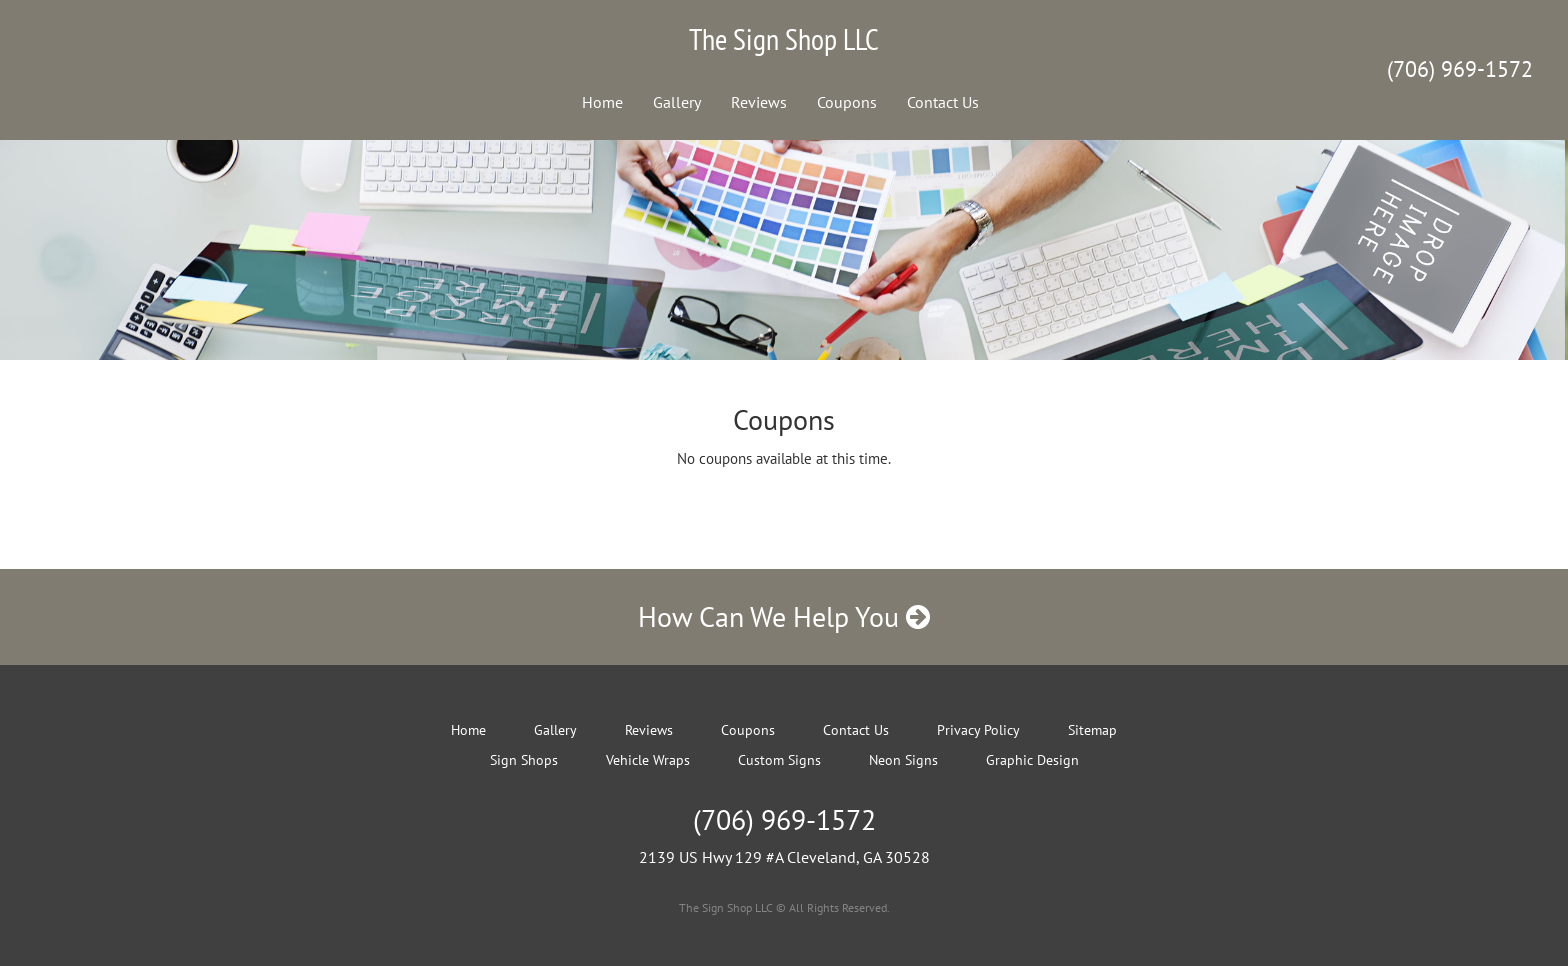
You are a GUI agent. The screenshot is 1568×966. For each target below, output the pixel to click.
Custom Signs (779, 760)
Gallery (677, 102)
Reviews (759, 102)
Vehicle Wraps (648, 760)
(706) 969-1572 (1460, 69)
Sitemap (1092, 730)
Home (602, 102)
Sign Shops (524, 760)
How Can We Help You (784, 616)
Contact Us (943, 102)
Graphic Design (1032, 760)
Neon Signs (903, 760)
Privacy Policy (978, 730)
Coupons (847, 102)
